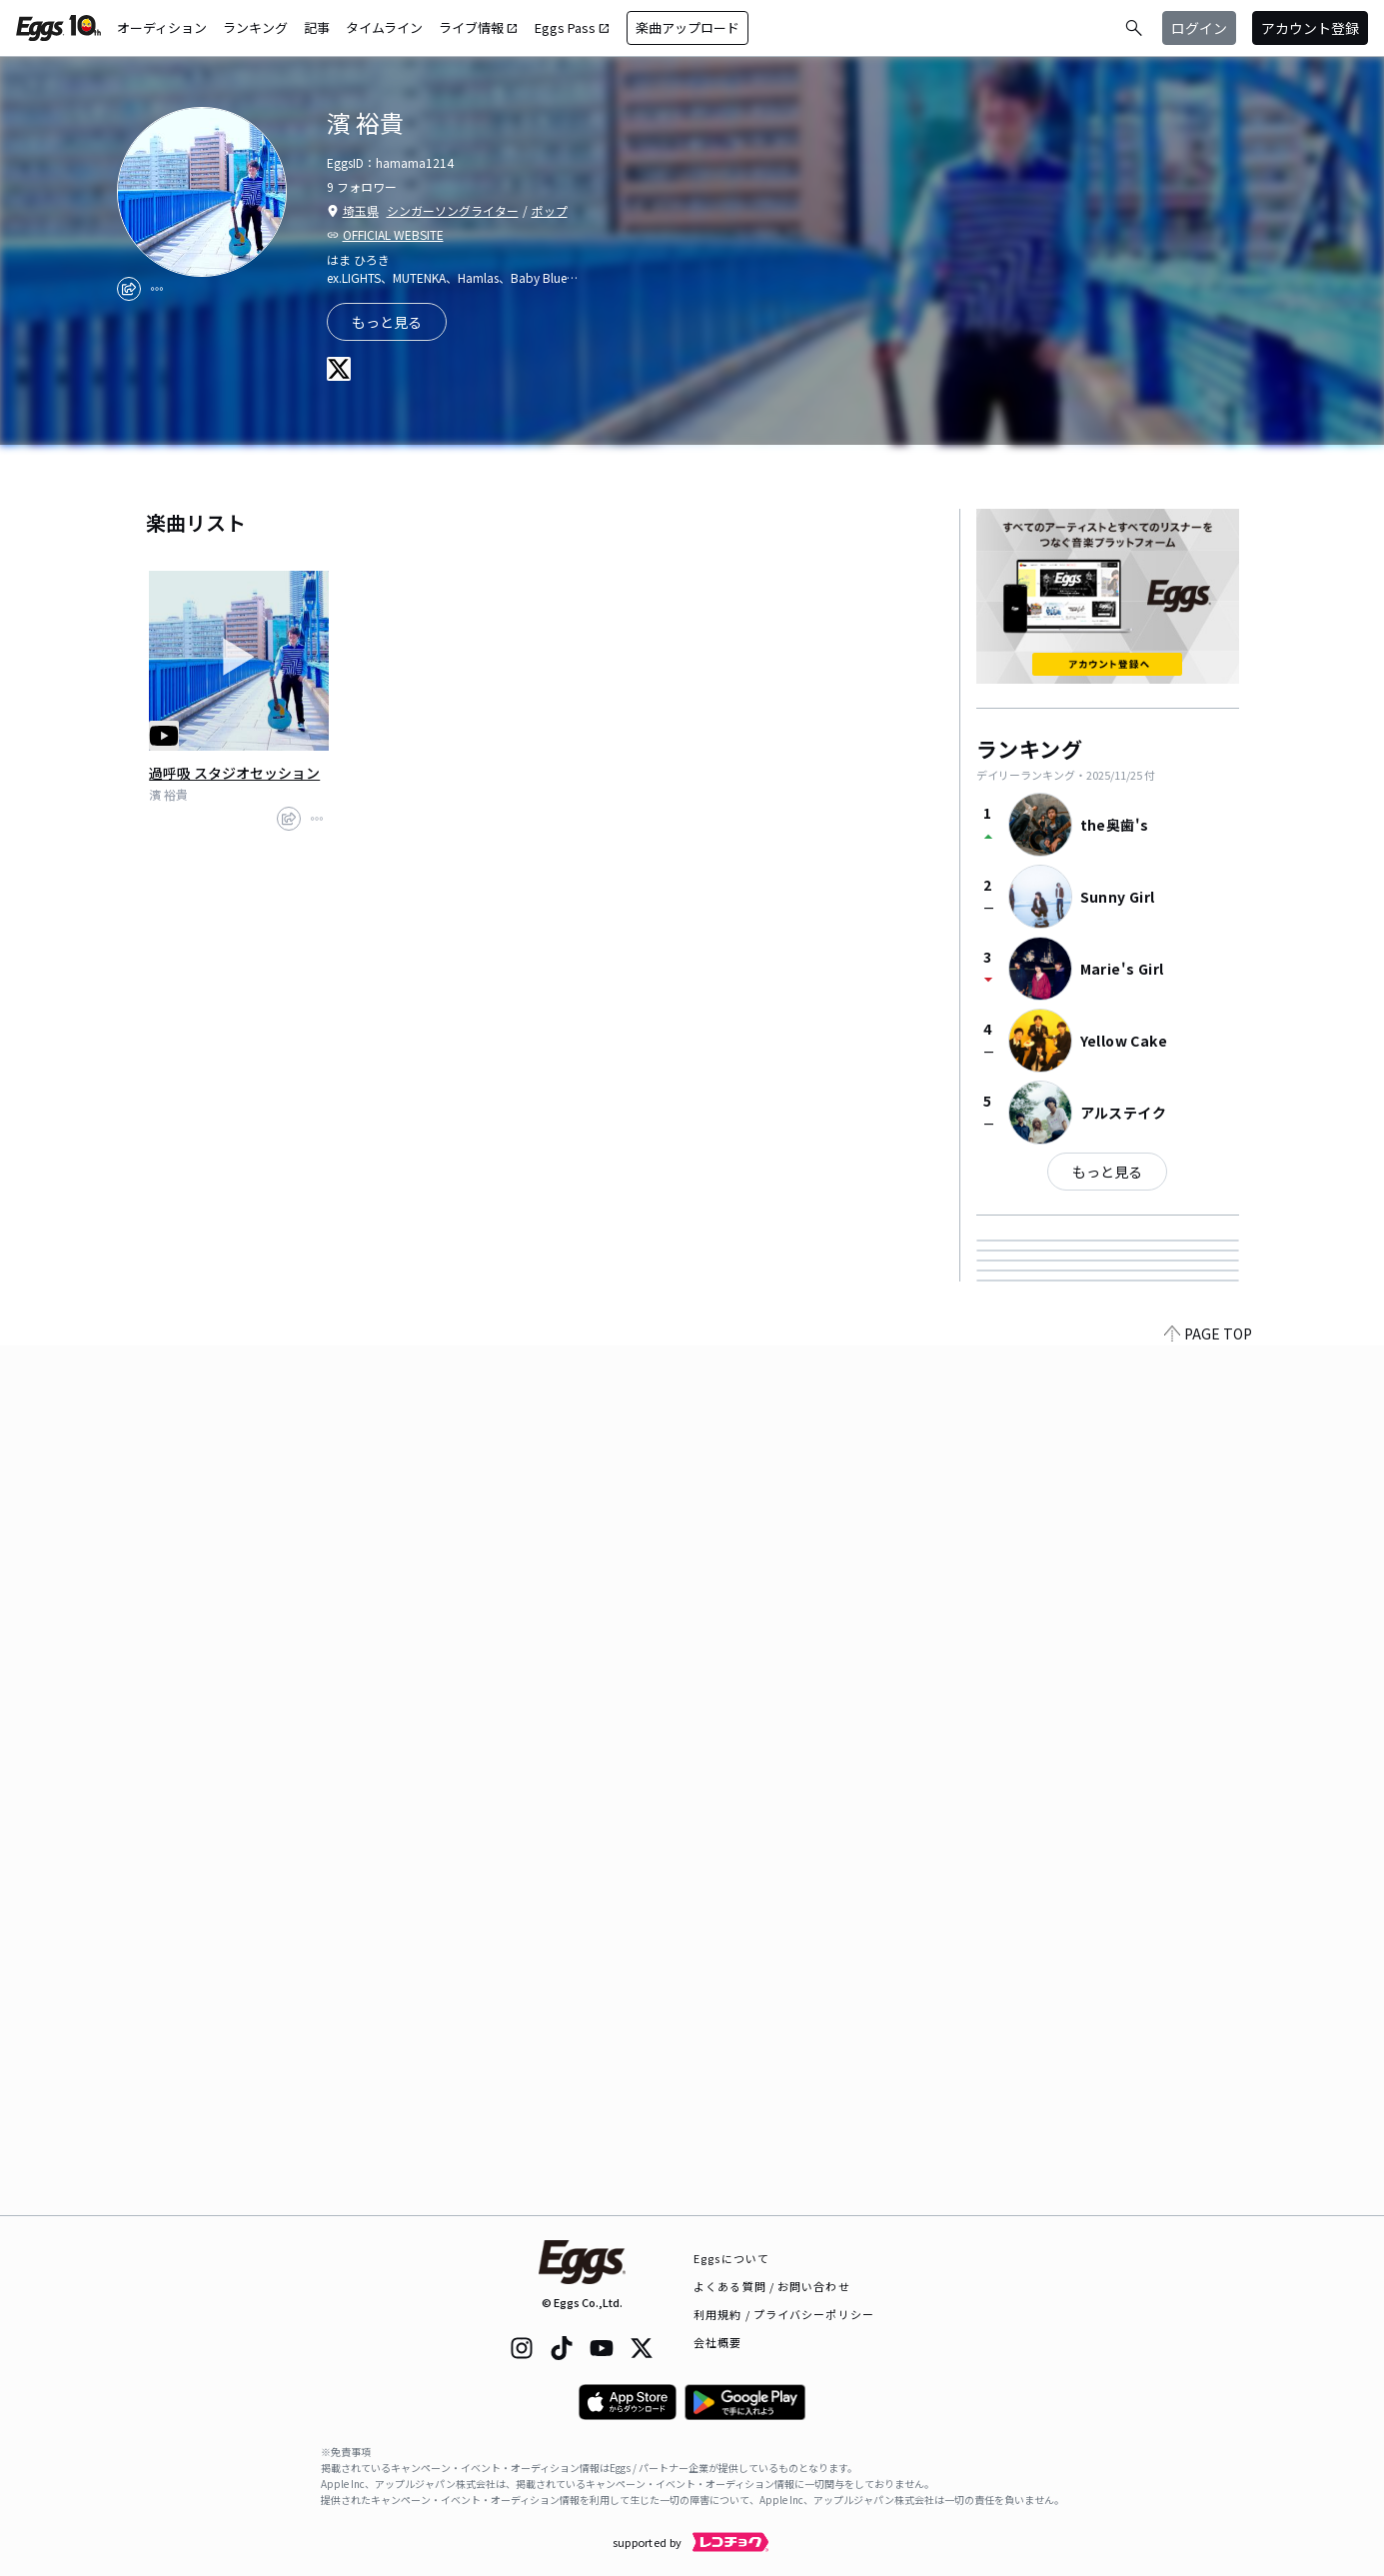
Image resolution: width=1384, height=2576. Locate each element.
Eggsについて (731, 2258)
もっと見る (1107, 1172)
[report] (157, 289)
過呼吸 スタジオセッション (234, 773)
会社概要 (717, 2342)
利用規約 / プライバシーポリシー (783, 2314)
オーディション (162, 27)
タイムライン (384, 27)
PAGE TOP (1208, 2203)
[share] (129, 289)
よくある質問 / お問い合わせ (771, 2286)
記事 (317, 27)
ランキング (255, 27)
